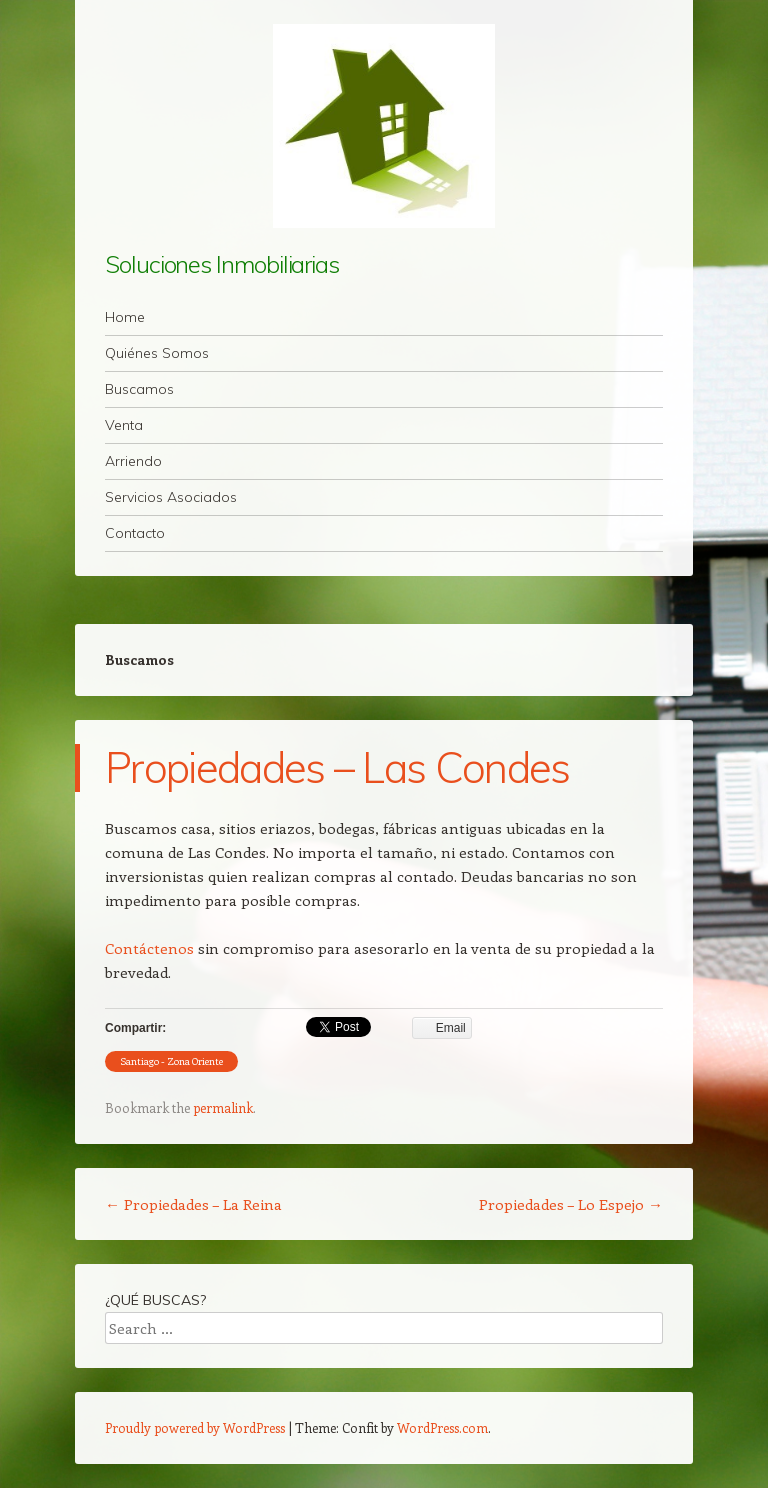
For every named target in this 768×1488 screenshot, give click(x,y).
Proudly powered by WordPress (195, 1427)
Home (125, 317)
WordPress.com (442, 1427)
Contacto (135, 533)
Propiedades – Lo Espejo (571, 1204)
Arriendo (133, 461)
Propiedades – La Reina (193, 1204)
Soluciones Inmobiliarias (222, 264)
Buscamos (139, 389)
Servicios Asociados (171, 497)
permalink (223, 1107)
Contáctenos (149, 948)
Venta (124, 425)
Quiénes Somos (157, 353)
